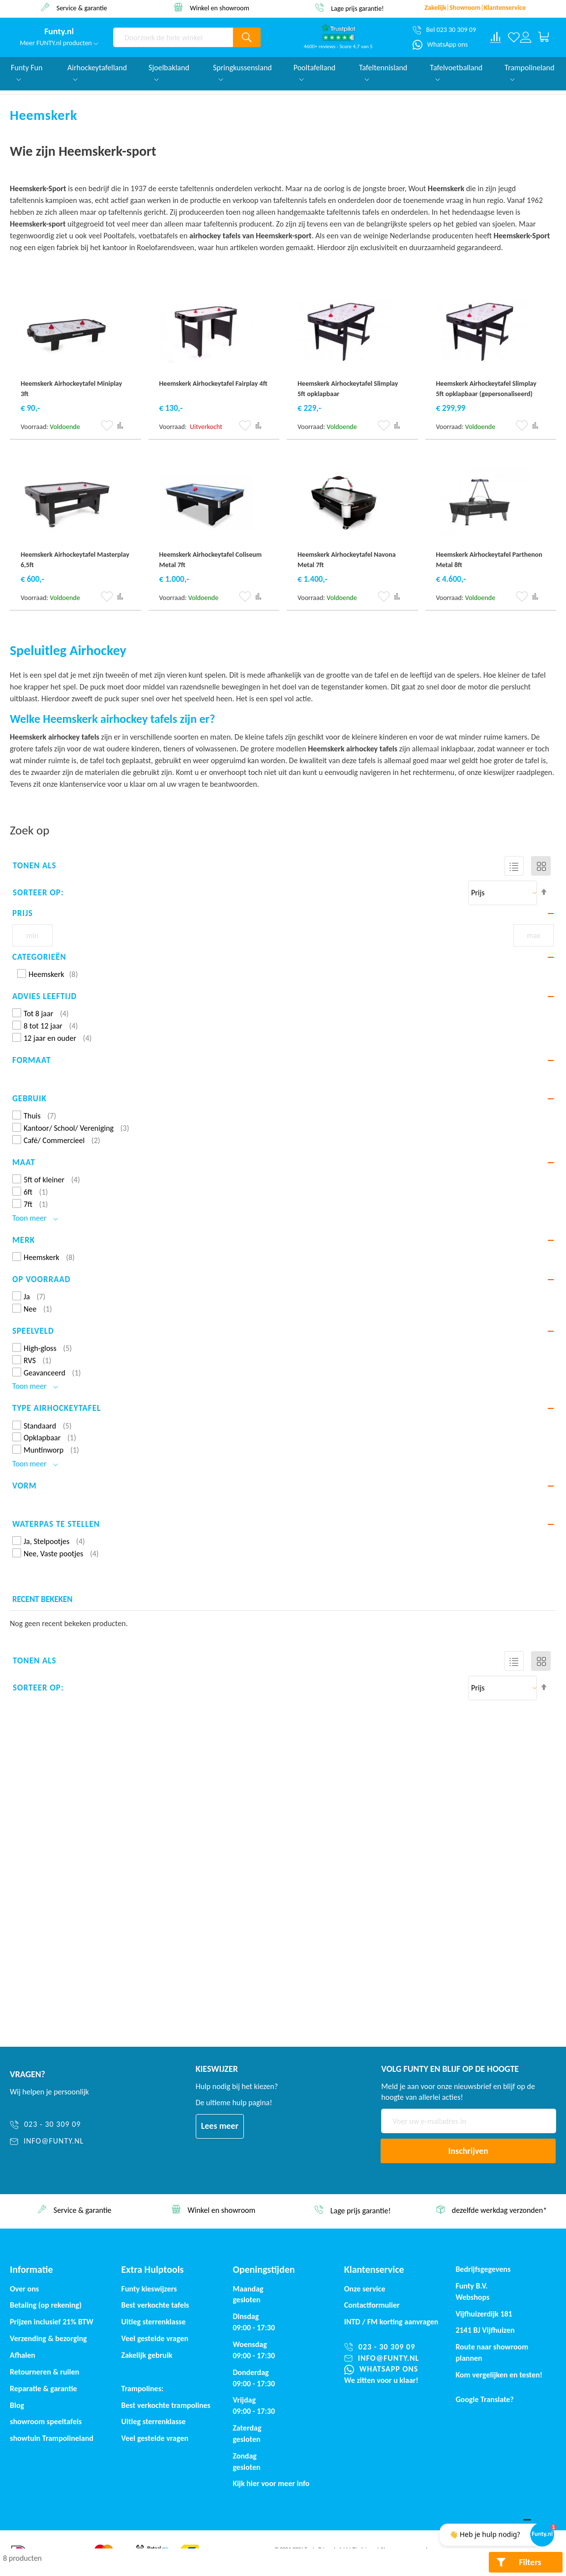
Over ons (24, 2288)
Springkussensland (242, 72)
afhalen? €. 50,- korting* (82, 8)
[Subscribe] (468, 2151)
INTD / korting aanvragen (391, 2321)
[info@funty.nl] (62, 2141)
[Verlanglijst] (514, 37)
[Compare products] (495, 37)
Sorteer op (37, 892)
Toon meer (35, 1218)
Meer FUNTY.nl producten (59, 43)
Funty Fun (26, 72)
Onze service (365, 2288)
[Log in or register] (526, 37)
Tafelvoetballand (456, 72)
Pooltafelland (315, 72)
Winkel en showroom (357, 7)
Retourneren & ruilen (44, 2371)
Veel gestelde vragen (154, 2338)
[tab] (283, 913)
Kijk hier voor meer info (271, 2483)
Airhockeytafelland (97, 72)
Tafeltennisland (383, 72)
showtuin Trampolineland (51, 2438)
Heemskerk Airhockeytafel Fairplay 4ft (213, 383)
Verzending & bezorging (48, 2338)
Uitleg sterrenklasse (153, 2421)
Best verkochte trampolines (165, 2405)
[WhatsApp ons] (440, 44)
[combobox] (173, 37)
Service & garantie (219, 7)
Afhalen (22, 2355)
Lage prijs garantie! (499, 2210)
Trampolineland (529, 72)
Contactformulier (372, 2305)
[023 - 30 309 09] (62, 2124)
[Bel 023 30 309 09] (444, 30)
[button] (107, 425)
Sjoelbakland (169, 72)
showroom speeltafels (46, 2421)
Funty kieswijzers (149, 2288)
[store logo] (59, 32)
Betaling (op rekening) (46, 2305)
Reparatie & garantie (43, 2388)
